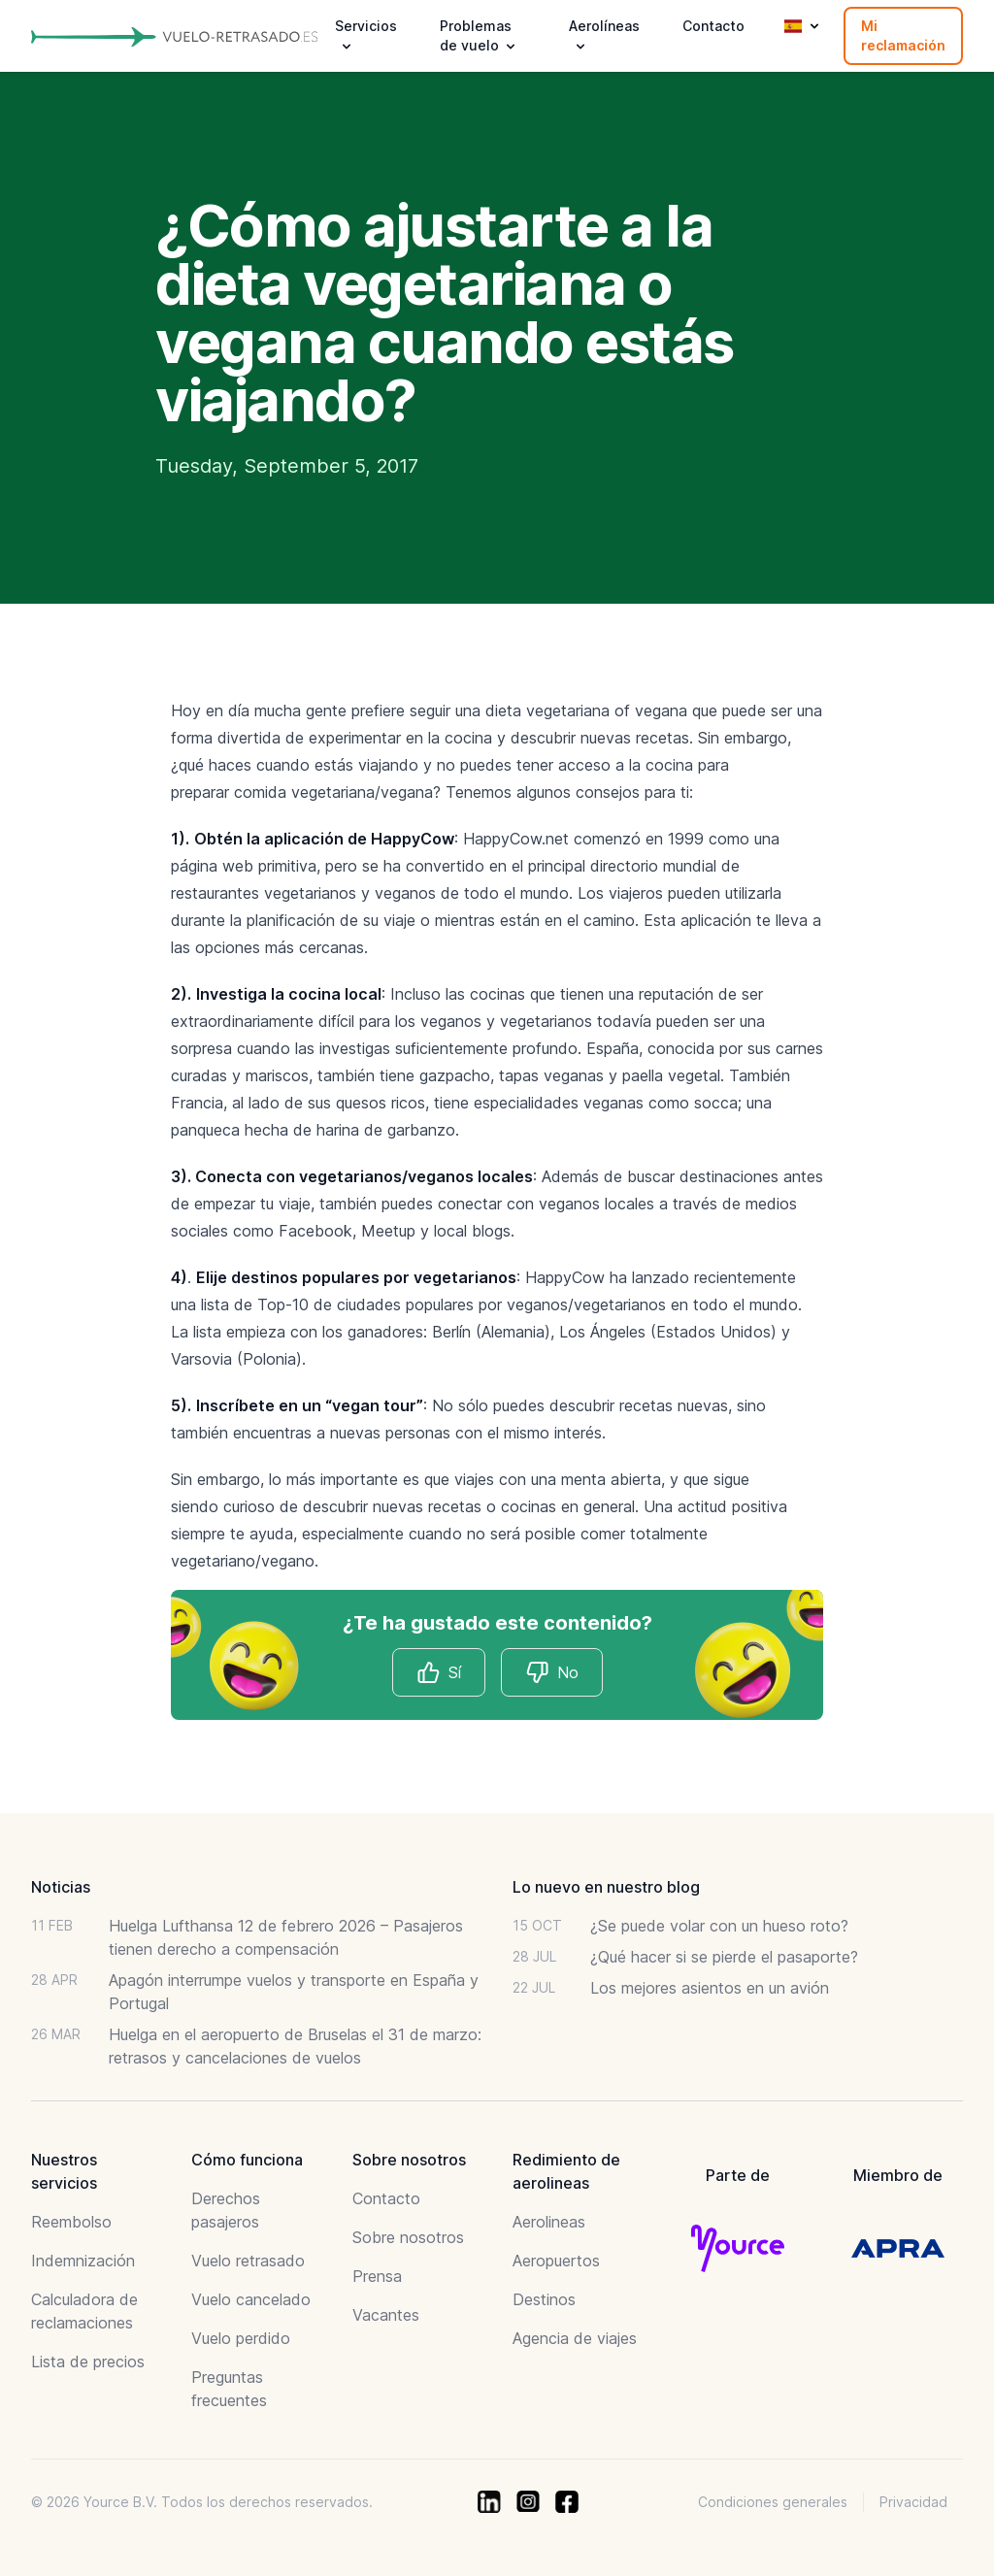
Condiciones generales (772, 2501)
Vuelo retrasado (248, 2260)
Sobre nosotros (408, 2237)
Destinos (544, 2299)
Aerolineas (549, 2221)
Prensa (377, 2276)
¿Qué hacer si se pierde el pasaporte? (724, 1956)
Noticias (60, 1887)
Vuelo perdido (240, 2338)
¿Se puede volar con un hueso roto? (719, 1925)
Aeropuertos (556, 2260)
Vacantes (385, 2315)
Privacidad (913, 2501)
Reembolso (71, 2221)
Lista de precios (88, 2361)
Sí (438, 1672)
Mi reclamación (903, 35)
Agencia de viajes (575, 2338)
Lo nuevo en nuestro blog (606, 1887)
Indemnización (83, 2260)
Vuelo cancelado (251, 2299)
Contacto (713, 25)
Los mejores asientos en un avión (709, 1988)
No (552, 1672)
